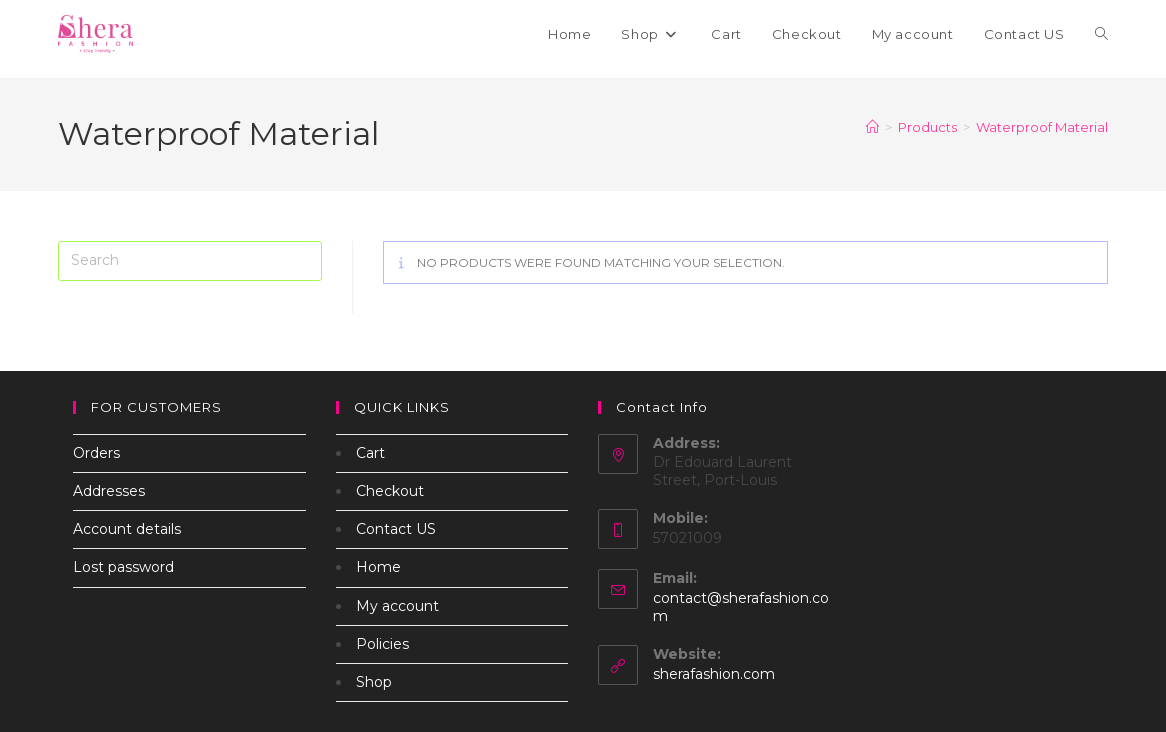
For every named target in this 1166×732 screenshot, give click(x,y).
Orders (96, 453)
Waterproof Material (1042, 127)
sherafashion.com (714, 674)
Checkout (390, 491)
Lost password (123, 567)
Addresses (109, 491)
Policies (382, 644)
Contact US (396, 529)
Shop (374, 682)
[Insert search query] (190, 261)
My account (397, 606)
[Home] (872, 127)
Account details (127, 529)
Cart (370, 453)
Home (378, 567)
